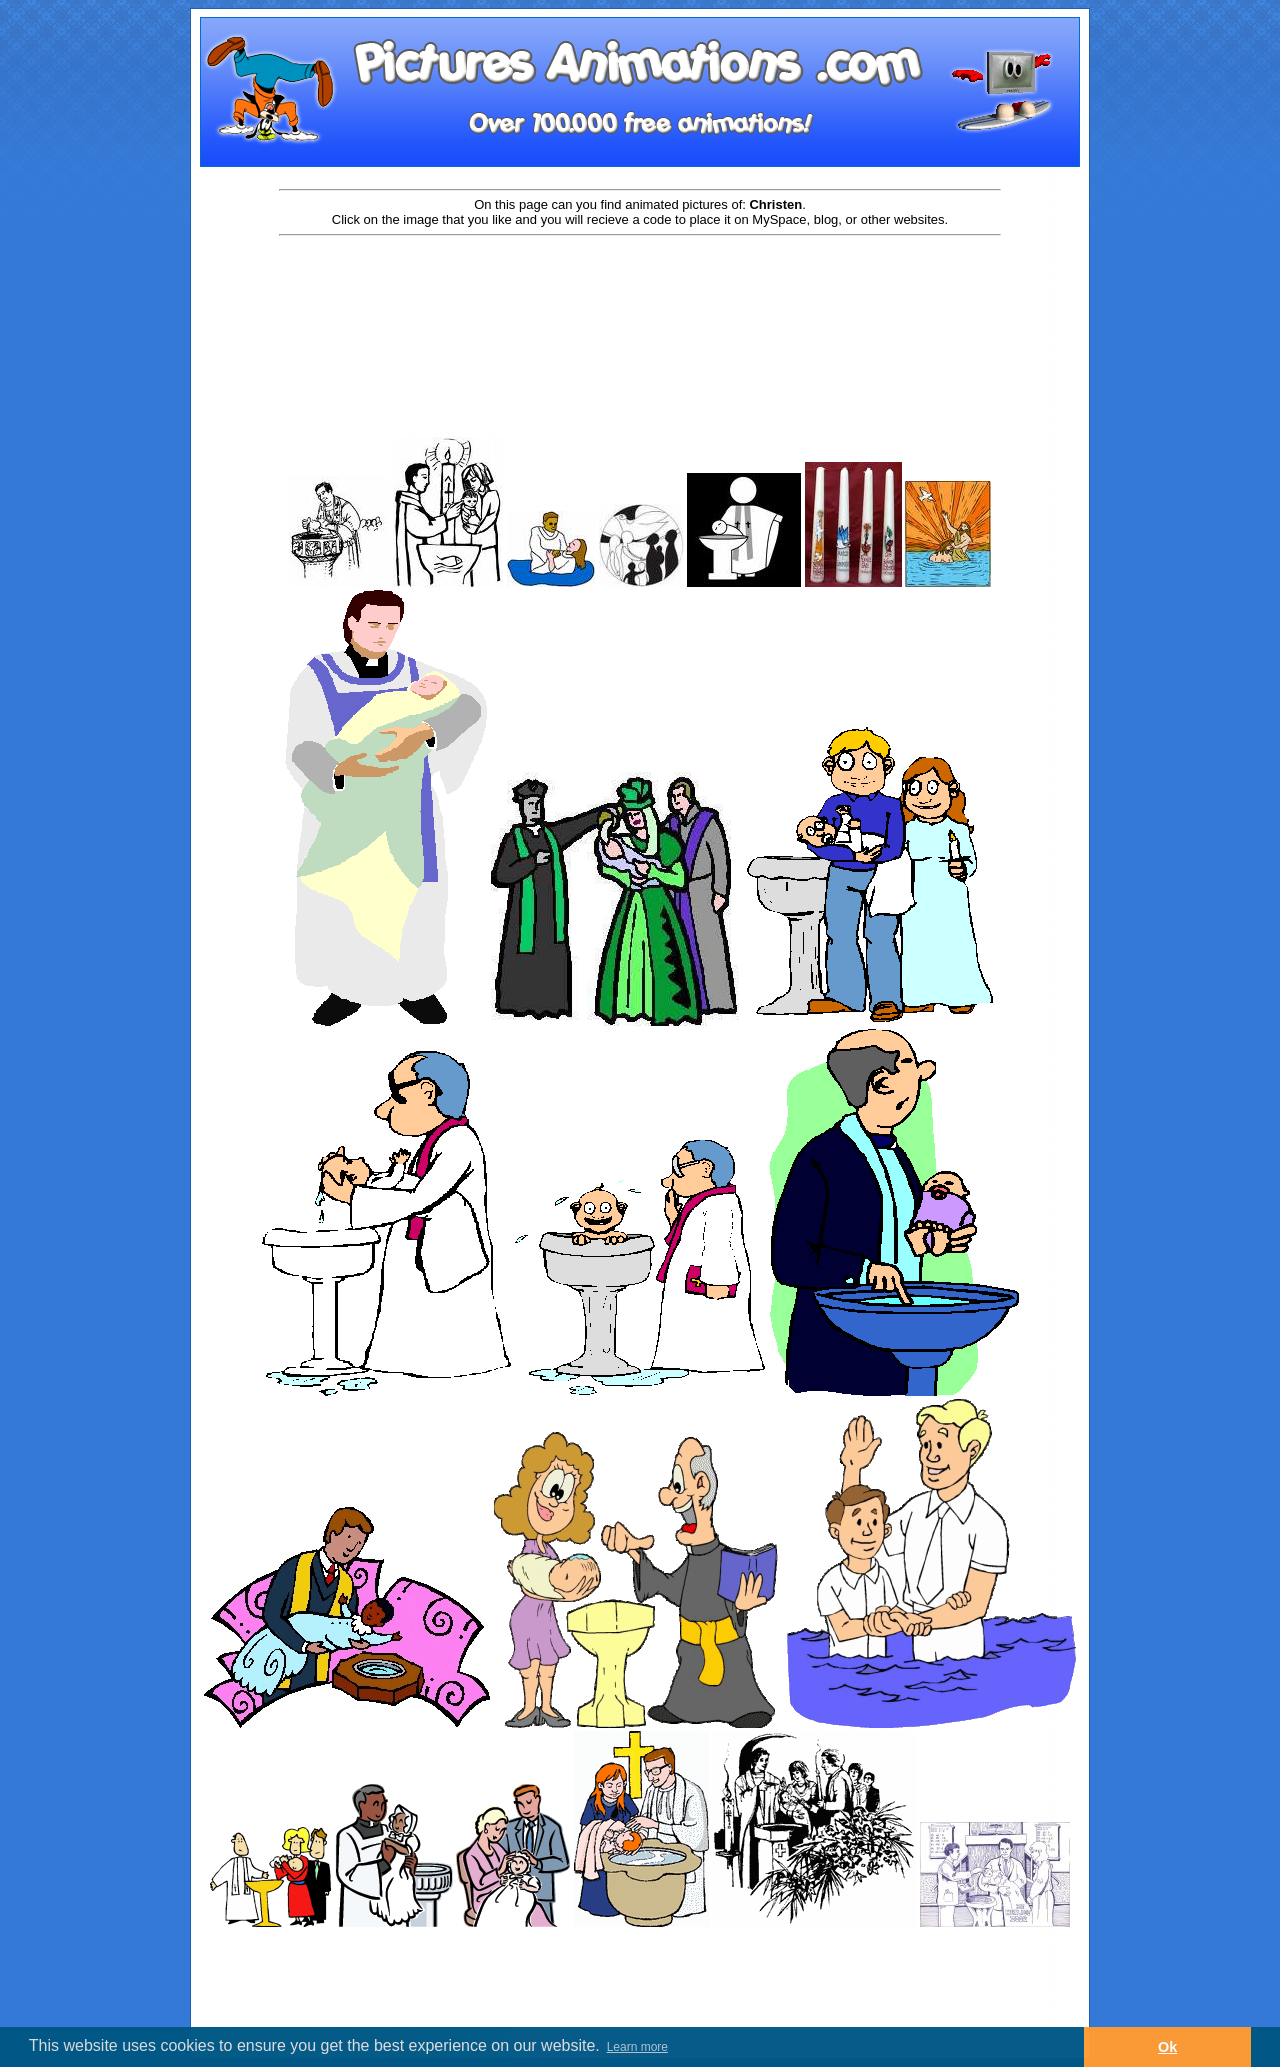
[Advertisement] (640, 302)
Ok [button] (1167, 2047)
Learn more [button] (637, 2047)
